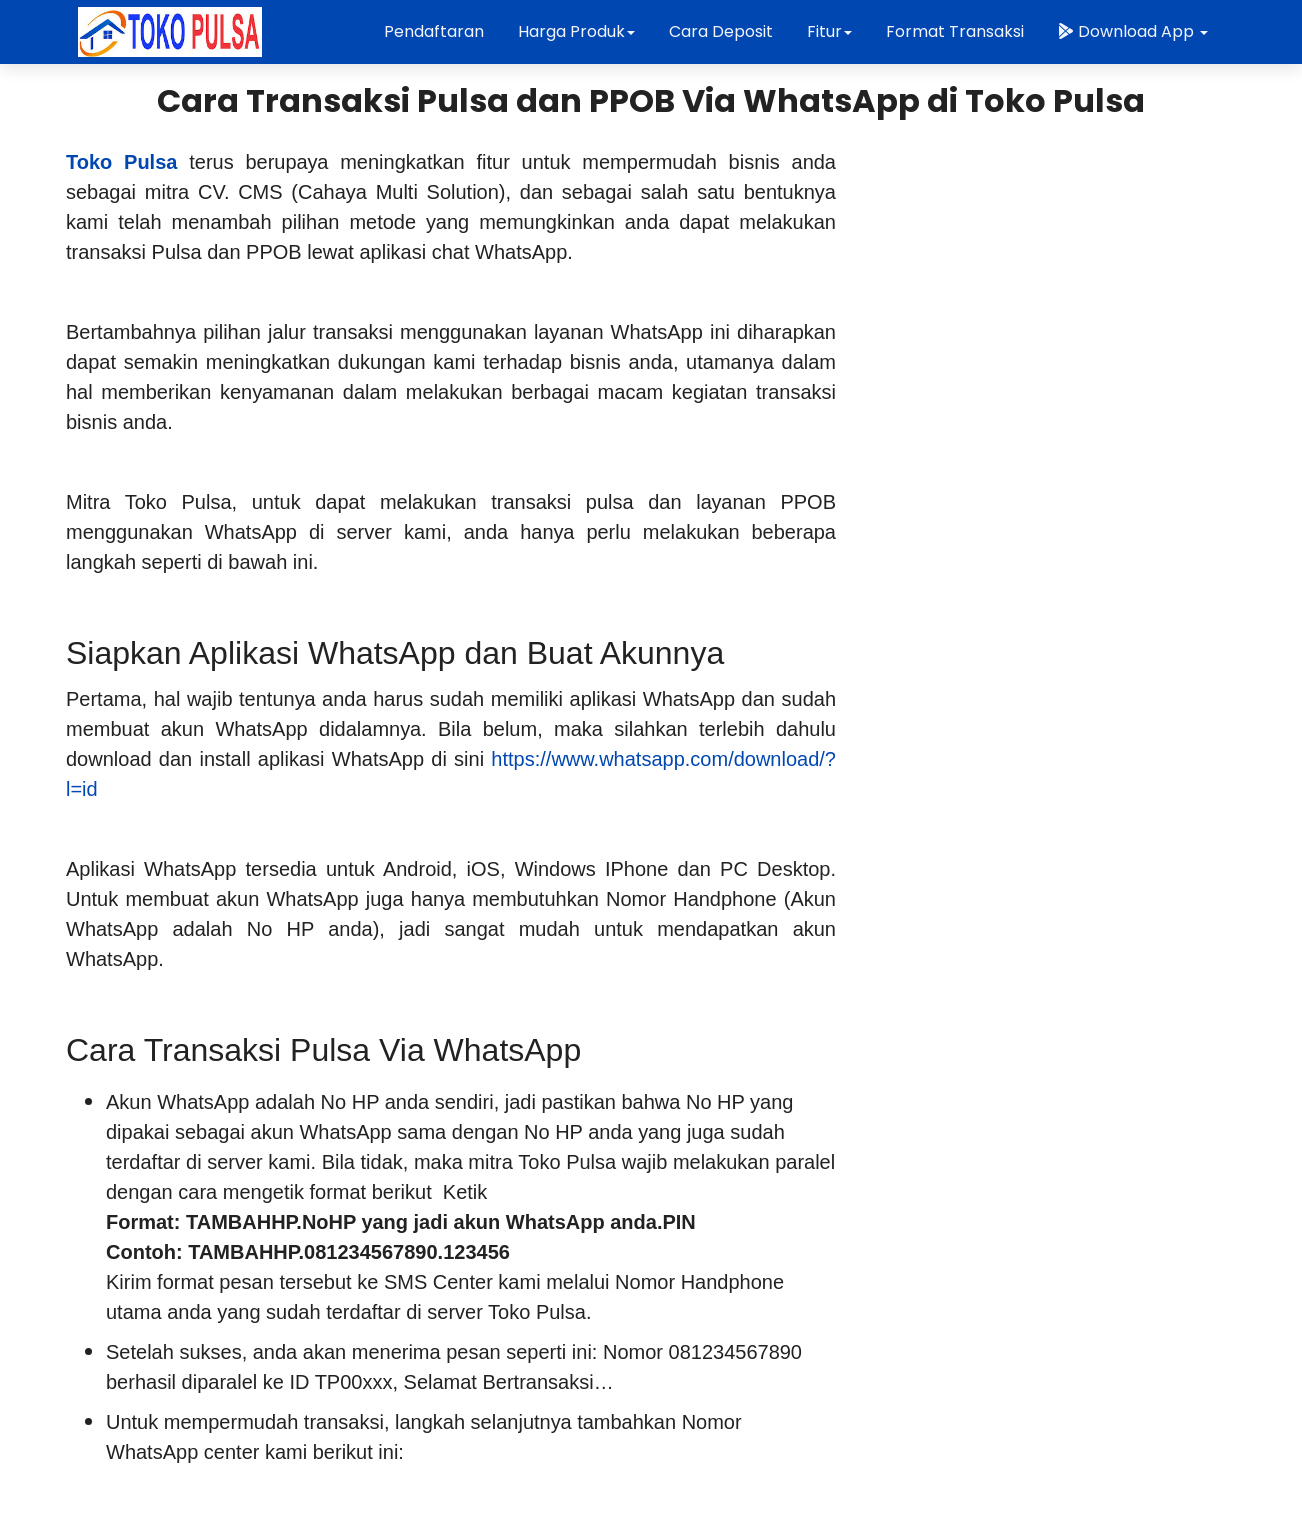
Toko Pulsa (121, 162)
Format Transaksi (955, 31)
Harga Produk (576, 31)
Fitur (829, 31)
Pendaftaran (434, 31)
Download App (1133, 31)
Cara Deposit (721, 31)
